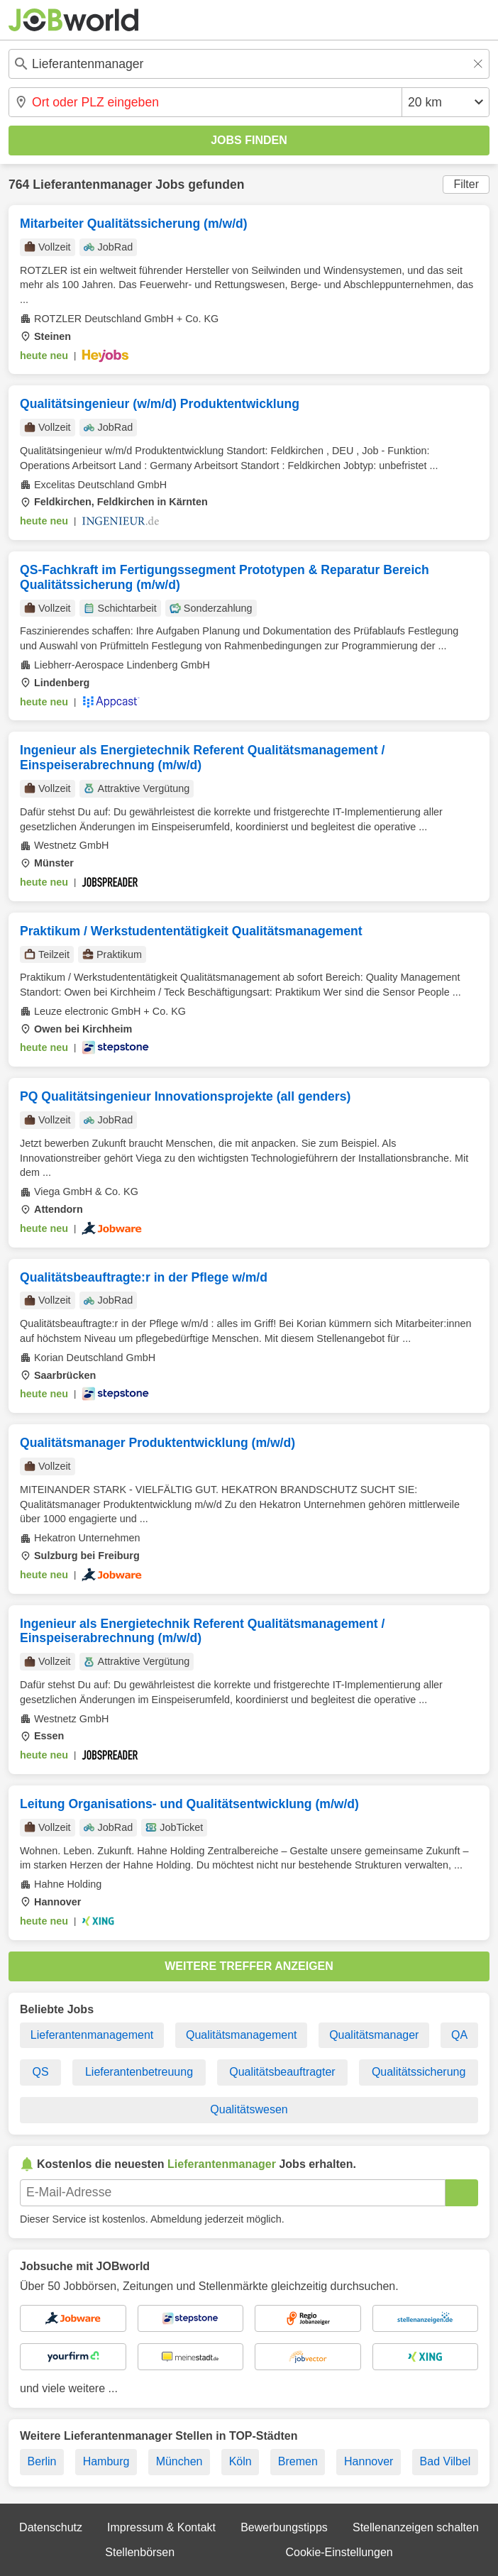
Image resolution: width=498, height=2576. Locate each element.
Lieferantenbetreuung (139, 2072)
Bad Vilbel (445, 2461)
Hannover (368, 2461)
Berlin (42, 2461)
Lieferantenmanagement (92, 2035)
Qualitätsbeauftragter (282, 2072)
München (179, 2461)
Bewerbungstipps (284, 2527)
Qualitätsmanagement (241, 2035)
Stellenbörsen (140, 2552)
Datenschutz (50, 2527)
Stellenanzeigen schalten (416, 2527)
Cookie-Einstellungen (338, 2552)
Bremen (298, 2461)
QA (459, 2035)
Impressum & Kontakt (161, 2527)
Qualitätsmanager (374, 2035)
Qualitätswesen (248, 2109)
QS (41, 2072)
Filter (466, 184)
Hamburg (106, 2461)
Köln (240, 2461)
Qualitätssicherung (419, 2072)
